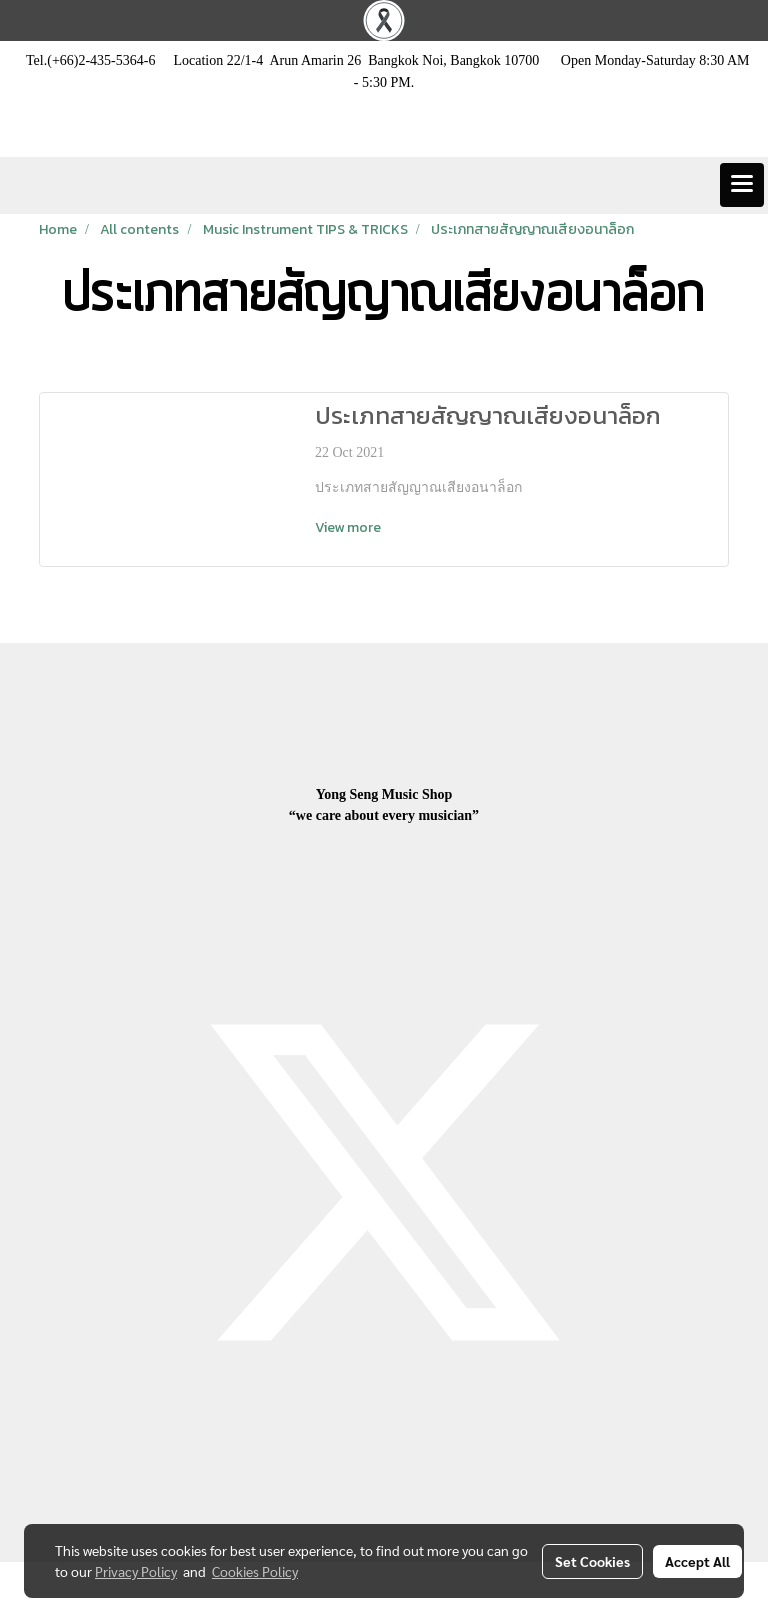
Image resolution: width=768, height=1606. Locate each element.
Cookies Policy (255, 1571)
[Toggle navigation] (742, 185)
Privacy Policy (136, 1571)
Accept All (697, 1561)
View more (349, 527)
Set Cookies (592, 1561)
